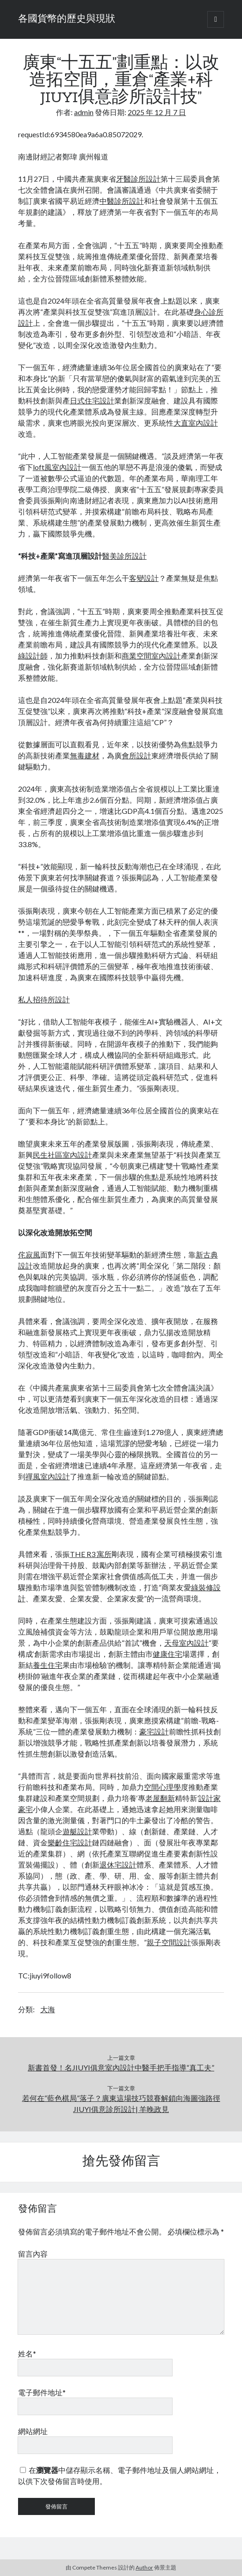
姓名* (27, 2353)
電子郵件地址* (42, 2392)
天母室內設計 (186, 1642)
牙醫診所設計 (138, 178)
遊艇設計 (77, 1831)
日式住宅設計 (92, 400)
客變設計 (144, 578)
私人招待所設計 (44, 999)
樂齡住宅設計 (70, 1842)
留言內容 (33, 2253)
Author (144, 2567)
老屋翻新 (160, 1798)
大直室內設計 (196, 422)
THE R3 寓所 (91, 1554)
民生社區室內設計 (62, 1154)
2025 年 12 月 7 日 (157, 112)
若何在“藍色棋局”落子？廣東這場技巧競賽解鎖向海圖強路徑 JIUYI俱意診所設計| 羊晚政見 (121, 2103)
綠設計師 (33, 655)
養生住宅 (47, 1664)
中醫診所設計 (121, 200)
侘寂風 (29, 1254)
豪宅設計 (154, 1731)
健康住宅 (167, 1653)
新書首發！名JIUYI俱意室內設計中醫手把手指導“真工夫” (121, 2067)
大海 (47, 2009)
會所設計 (136, 755)
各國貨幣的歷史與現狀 (66, 19)
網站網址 (33, 2431)
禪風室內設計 (47, 1476)
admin (83, 112)
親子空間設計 (169, 1942)
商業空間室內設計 (151, 655)
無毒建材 (84, 755)
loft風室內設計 (57, 467)
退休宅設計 (118, 1864)
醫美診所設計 (124, 555)
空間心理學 (162, 1786)
